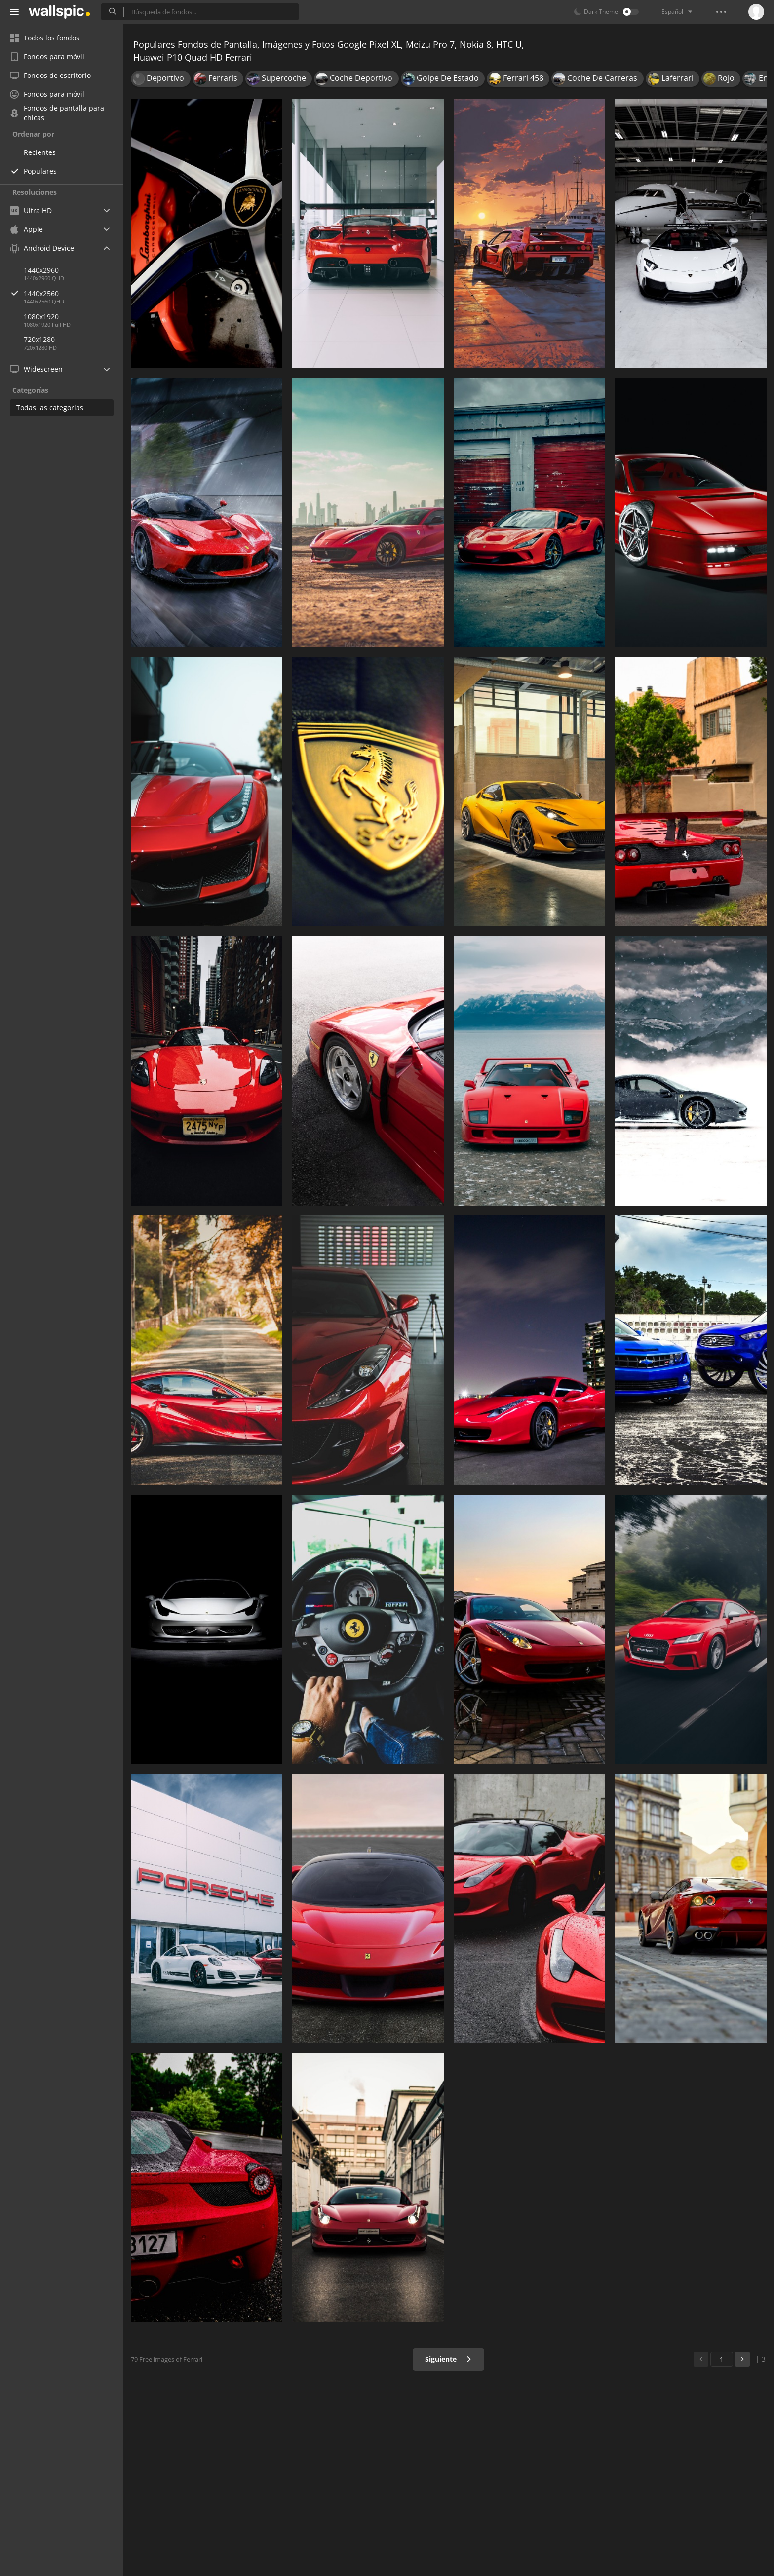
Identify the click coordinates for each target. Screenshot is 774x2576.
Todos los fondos (44, 37)
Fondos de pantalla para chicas (57, 113)
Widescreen (36, 369)
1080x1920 (41, 316)
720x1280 (39, 339)
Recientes (40, 152)
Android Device (42, 248)
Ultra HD (31, 210)
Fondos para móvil (47, 56)
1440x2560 (73, 293)
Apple (26, 229)
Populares (40, 171)
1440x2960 (41, 270)
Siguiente (448, 2359)
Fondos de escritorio (50, 75)
